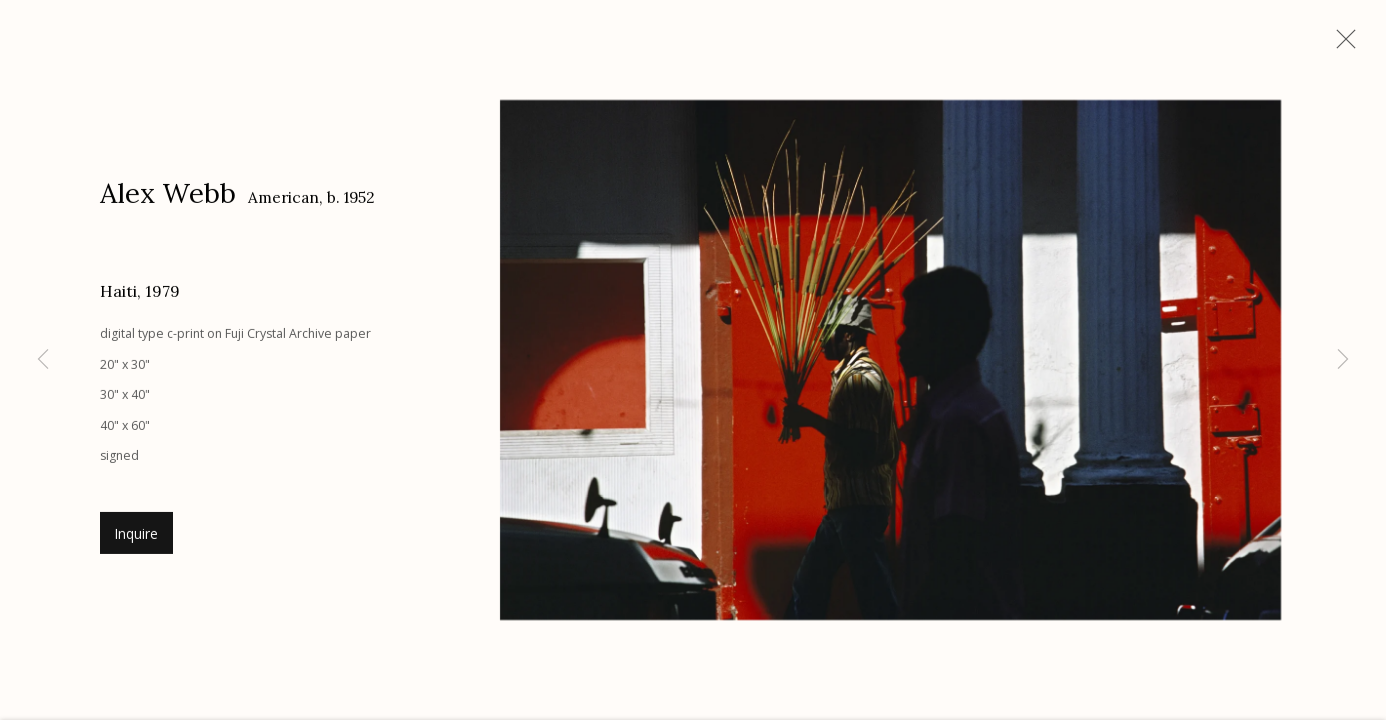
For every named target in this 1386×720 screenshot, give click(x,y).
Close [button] (1341, 45)
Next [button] (1343, 360)
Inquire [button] (136, 537)
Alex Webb (168, 196)
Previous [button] (43, 360)
